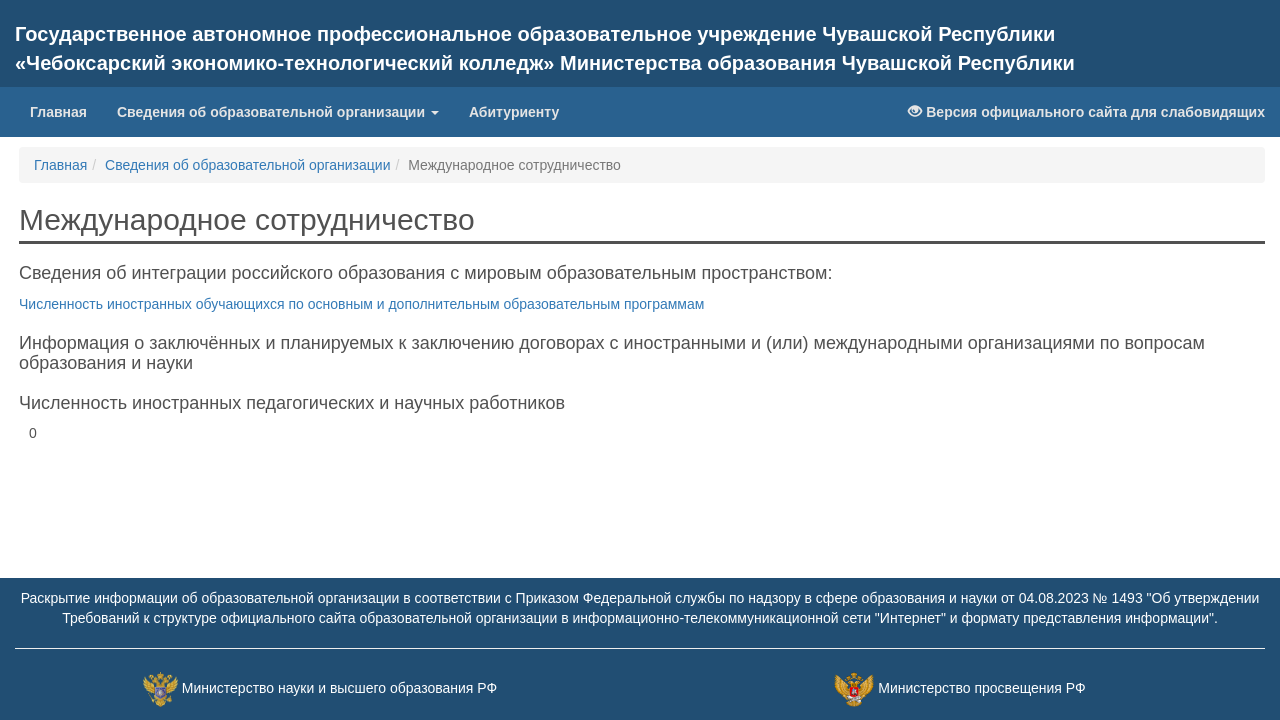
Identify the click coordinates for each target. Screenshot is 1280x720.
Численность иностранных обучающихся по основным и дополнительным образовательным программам (361, 304)
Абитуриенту (514, 112)
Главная (58, 112)
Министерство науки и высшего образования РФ (339, 688)
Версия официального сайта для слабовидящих (1086, 112)
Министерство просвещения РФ (981, 688)
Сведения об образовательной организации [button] (278, 112)
